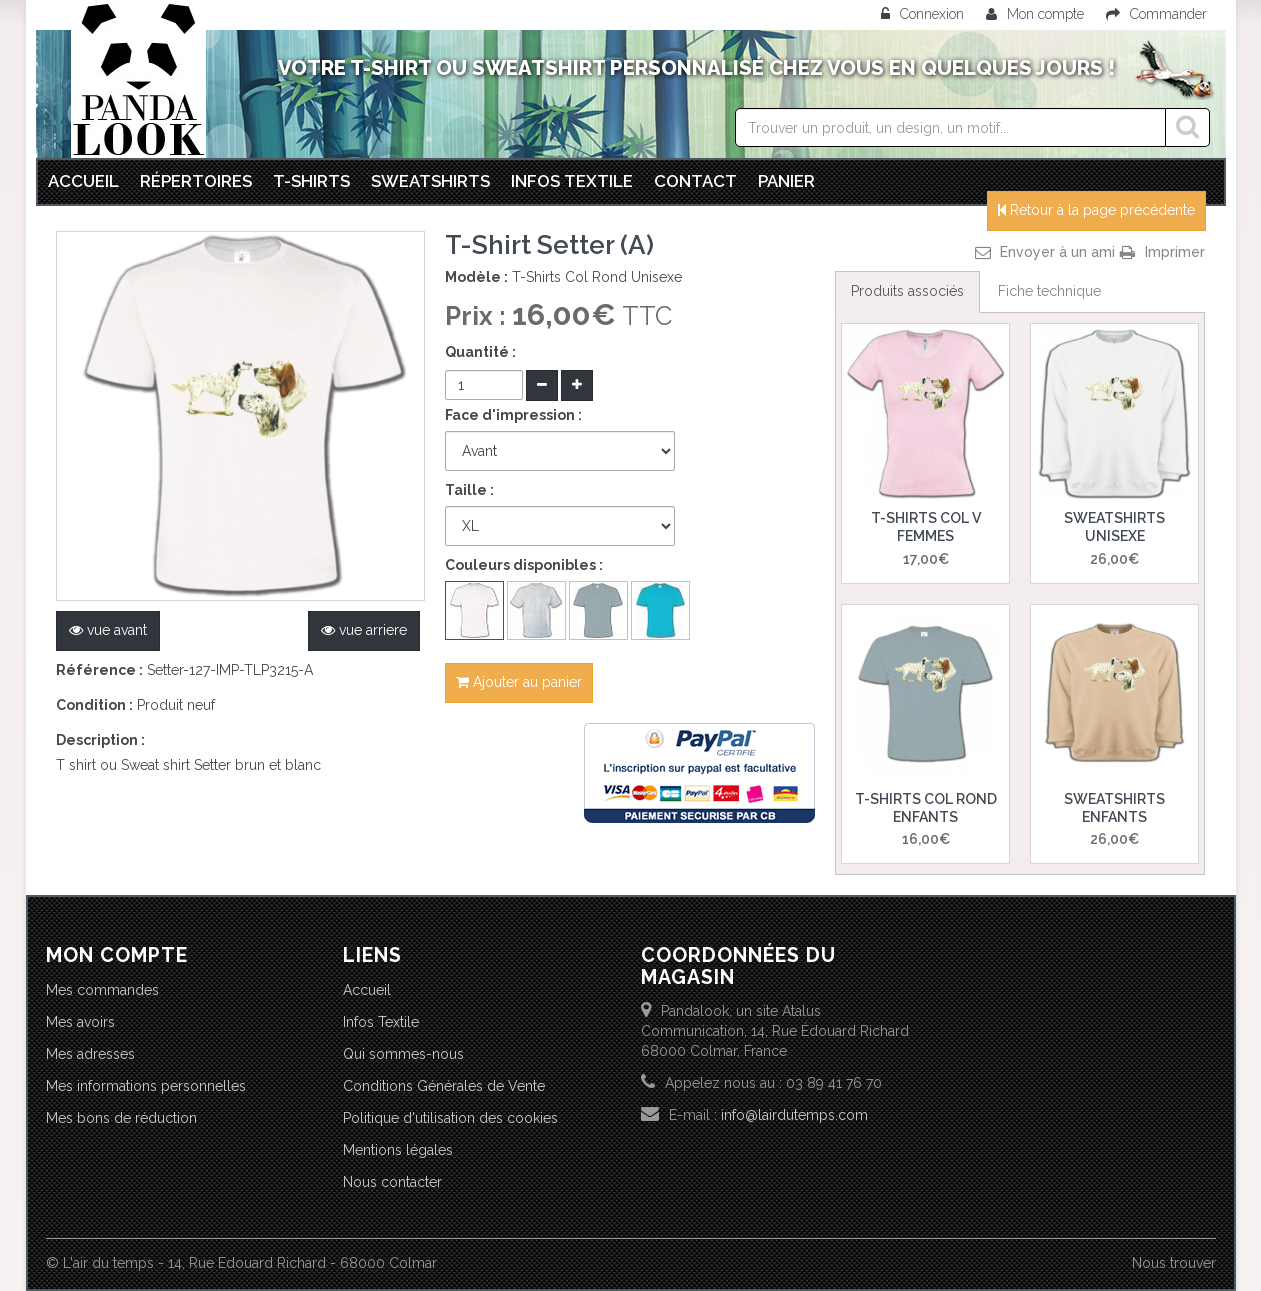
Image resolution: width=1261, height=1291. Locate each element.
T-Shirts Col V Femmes (926, 527)
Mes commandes (102, 990)
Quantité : (480, 352)
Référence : (99, 670)
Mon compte (1035, 14)
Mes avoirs (80, 1022)
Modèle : (476, 277)
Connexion (924, 14)
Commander (1156, 14)
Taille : (469, 490)
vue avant (108, 630)
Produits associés (907, 291)
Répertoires (196, 181)
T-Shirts (311, 181)
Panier (786, 181)
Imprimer (1175, 252)
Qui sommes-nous (403, 1054)
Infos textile (572, 181)
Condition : (94, 705)
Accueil (83, 181)
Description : (100, 740)
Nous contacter (392, 1182)
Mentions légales (398, 1150)
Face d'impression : (513, 415)
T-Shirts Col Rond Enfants (926, 808)
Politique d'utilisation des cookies (450, 1118)
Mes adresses (90, 1054)
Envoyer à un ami (1057, 252)
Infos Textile (381, 1022)
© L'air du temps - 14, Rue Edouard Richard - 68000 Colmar (241, 1263)
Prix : (478, 316)
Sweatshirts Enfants (1114, 808)
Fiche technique (1049, 291)
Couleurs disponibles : (524, 565)
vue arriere (364, 630)
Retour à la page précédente (1096, 210)
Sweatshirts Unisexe (1114, 527)
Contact (695, 181)
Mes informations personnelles (146, 1086)
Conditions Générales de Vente (444, 1086)
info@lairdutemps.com (794, 1115)
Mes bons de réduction (121, 1118)
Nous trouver (1174, 1263)
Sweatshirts (430, 181)
